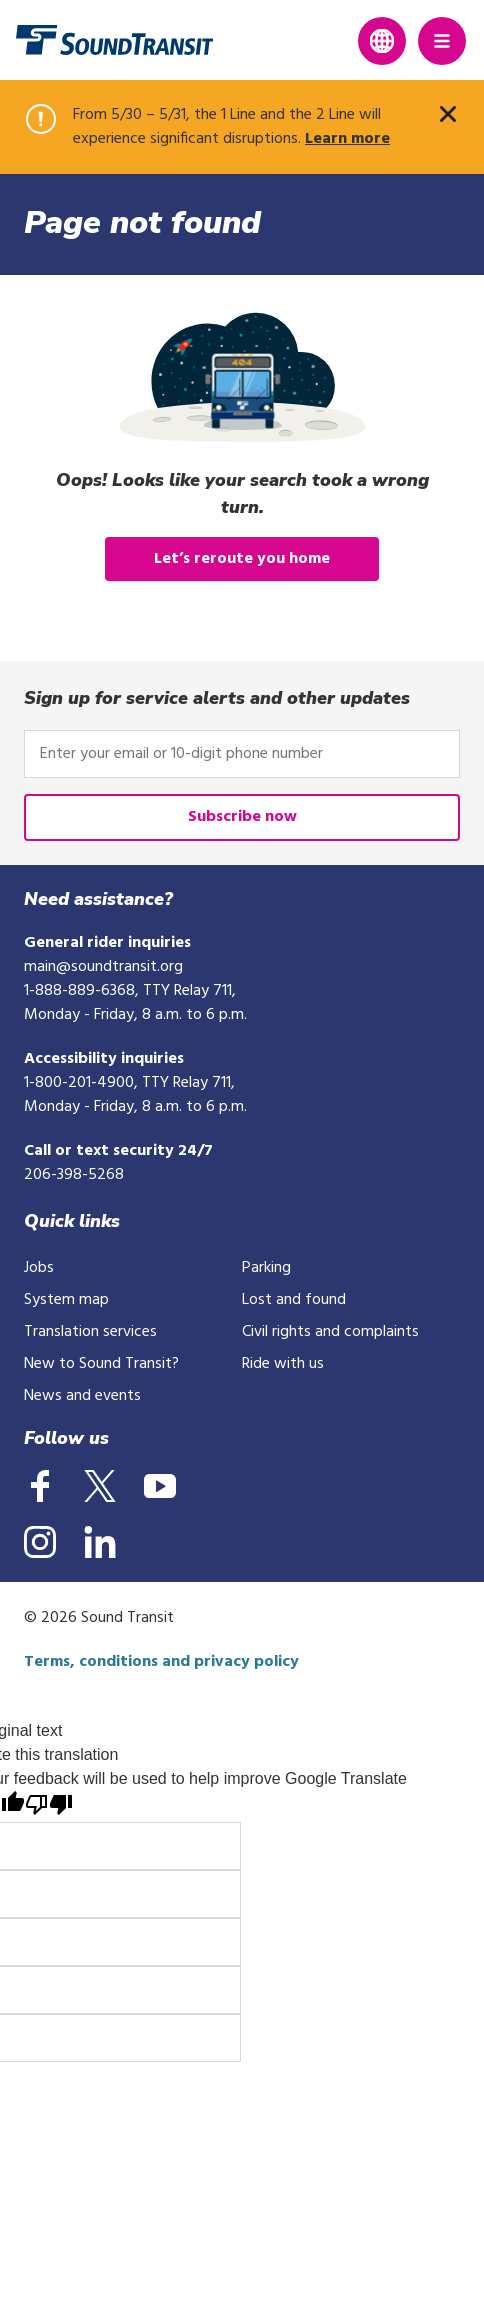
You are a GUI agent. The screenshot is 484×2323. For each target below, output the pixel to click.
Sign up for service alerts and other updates (217, 698)
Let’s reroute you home (242, 559)
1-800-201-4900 (79, 1083)
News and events (82, 1396)
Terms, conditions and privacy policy (161, 1662)
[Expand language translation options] (382, 41)
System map (66, 1300)
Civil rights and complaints (330, 1332)
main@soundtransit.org (103, 967)
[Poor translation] (49, 1806)
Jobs (39, 1268)
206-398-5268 (74, 1175)
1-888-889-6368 (79, 991)
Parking (266, 1268)
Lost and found (294, 1300)
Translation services (90, 1332)
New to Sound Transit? (101, 1364)
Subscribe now (242, 817)
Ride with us (283, 1364)
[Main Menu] (442, 41)
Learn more (347, 139)
